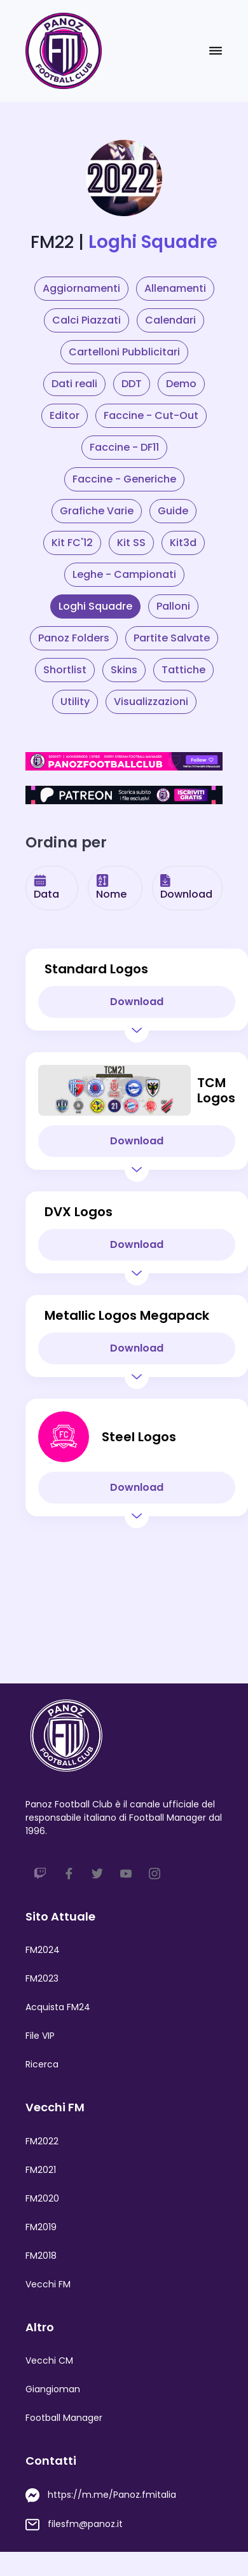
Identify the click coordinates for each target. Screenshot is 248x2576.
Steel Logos (139, 1437)
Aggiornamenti (81, 288)
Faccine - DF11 (124, 447)
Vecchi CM (49, 2360)
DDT (131, 383)
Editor (64, 415)
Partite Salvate (172, 638)
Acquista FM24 (57, 2007)
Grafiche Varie (97, 511)
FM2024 (42, 1949)
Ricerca (42, 2064)
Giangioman (52, 2389)
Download (186, 887)
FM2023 (42, 1978)
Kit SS (131, 542)
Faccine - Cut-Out (151, 415)
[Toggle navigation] (216, 51)
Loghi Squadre (95, 606)
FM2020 (42, 2198)
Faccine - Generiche (124, 479)
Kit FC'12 (72, 542)
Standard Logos (96, 969)
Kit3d (183, 542)
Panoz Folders (73, 638)
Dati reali (74, 383)
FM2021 (40, 2169)
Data (46, 887)
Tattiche (183, 669)
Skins (124, 669)
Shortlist (64, 669)
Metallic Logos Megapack (127, 1315)
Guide (173, 511)
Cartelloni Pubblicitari (124, 352)
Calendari (170, 320)
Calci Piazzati (86, 320)
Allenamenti (175, 288)
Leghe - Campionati (124, 574)
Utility (75, 701)
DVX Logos (79, 1212)
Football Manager (63, 2417)
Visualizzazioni (151, 701)
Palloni (173, 606)
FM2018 (41, 2255)
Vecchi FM (48, 2284)
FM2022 (42, 2141)
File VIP (40, 2035)
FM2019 (41, 2227)
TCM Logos (216, 1090)
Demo (181, 383)
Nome (111, 887)
